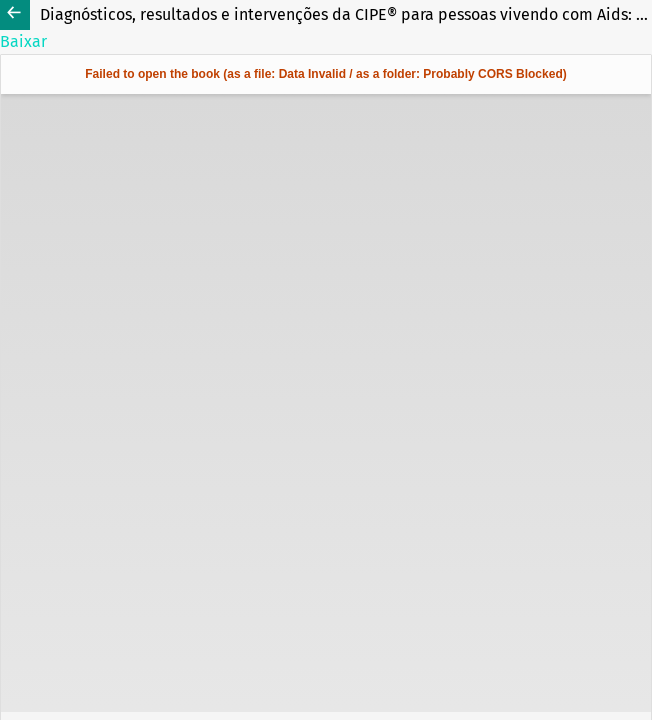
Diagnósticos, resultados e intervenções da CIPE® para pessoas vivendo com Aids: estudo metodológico (346, 14)
